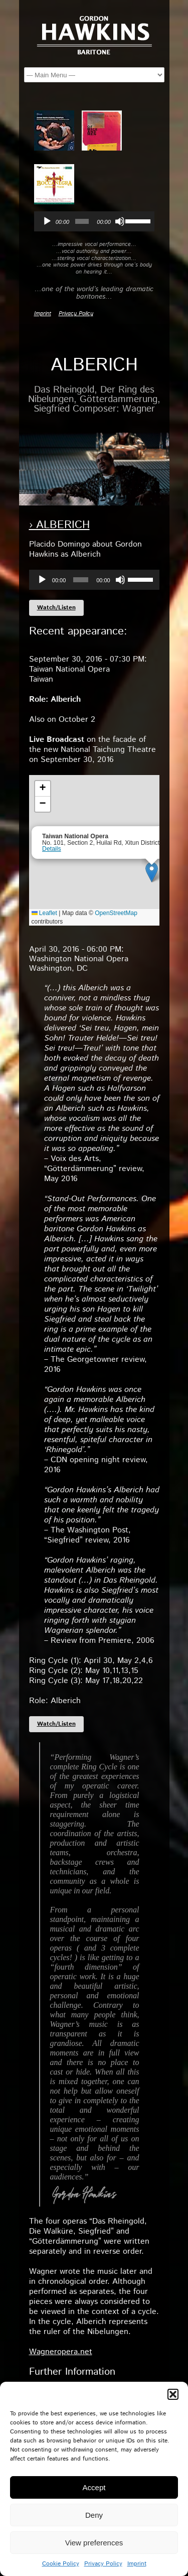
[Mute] (120, 221)
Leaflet (44, 913)
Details (51, 848)
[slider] (82, 221)
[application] (94, 221)
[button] (173, 2394)
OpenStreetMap (116, 913)
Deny (94, 2515)
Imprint (136, 2563)
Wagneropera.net (60, 2352)
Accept (94, 2487)
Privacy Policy (103, 2563)
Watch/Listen (56, 607)
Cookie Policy (60, 2563)
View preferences (94, 2542)
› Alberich (59, 525)
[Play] (47, 221)
